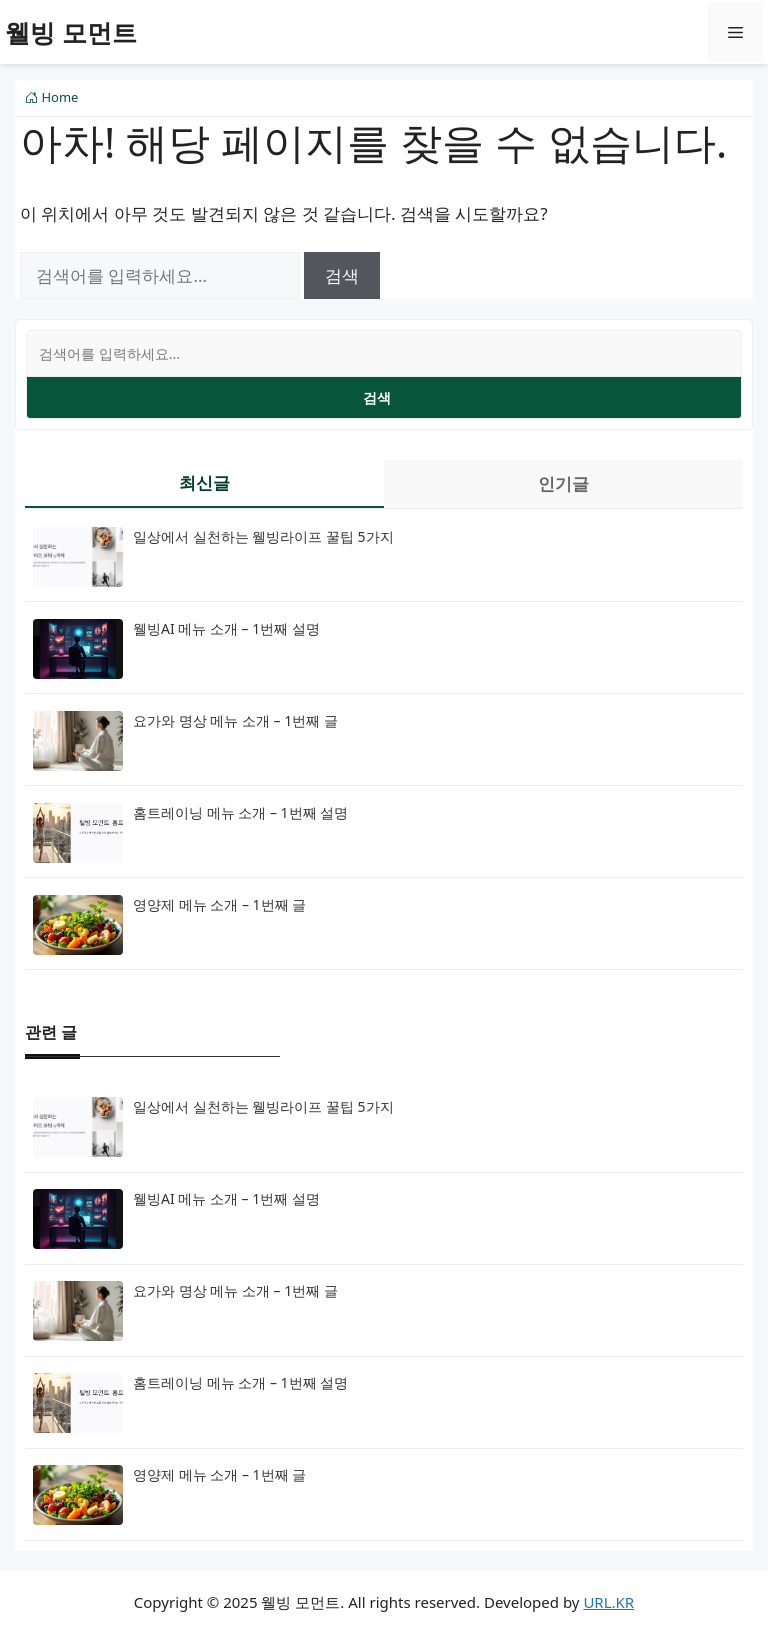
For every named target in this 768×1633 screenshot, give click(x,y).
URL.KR (608, 1602)
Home (51, 97)
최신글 (204, 482)
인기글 (563, 483)
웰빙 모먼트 (71, 32)
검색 (377, 397)
